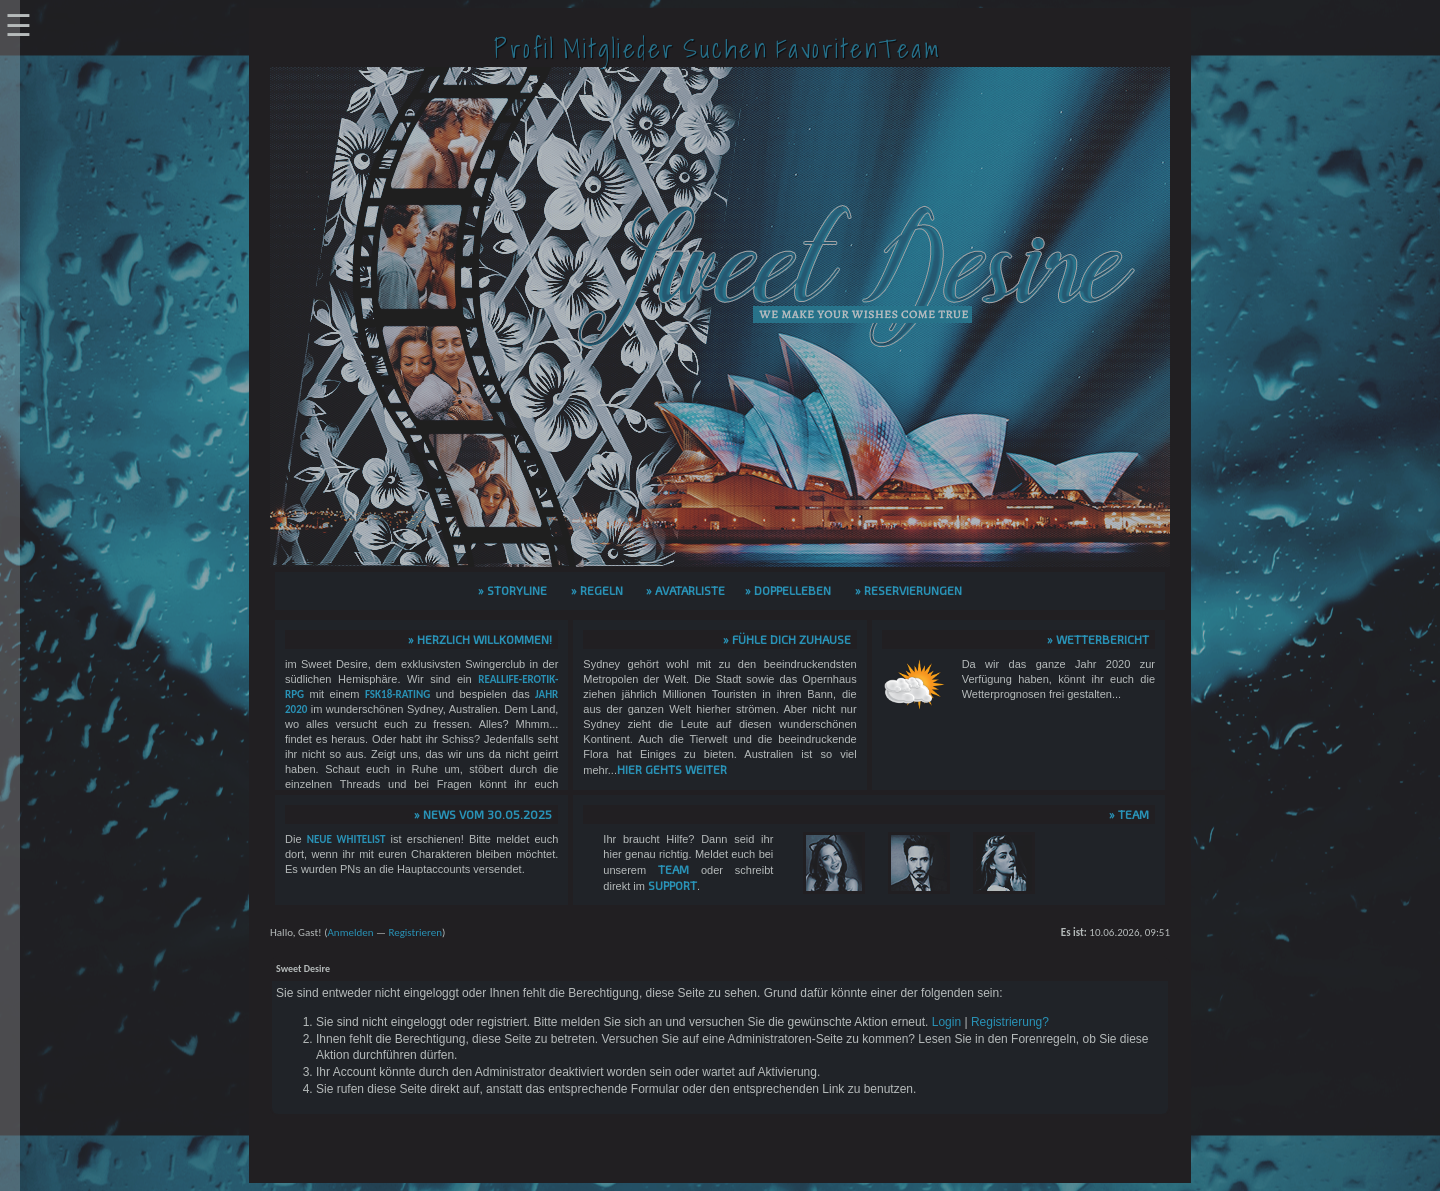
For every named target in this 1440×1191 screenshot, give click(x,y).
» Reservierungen (908, 590)
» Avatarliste (685, 590)
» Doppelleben (788, 590)
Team (673, 869)
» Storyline (512, 590)
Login (946, 1022)
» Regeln (597, 590)
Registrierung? (1010, 1022)
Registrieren (415, 932)
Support (672, 885)
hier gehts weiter (672, 769)
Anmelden (350, 932)
